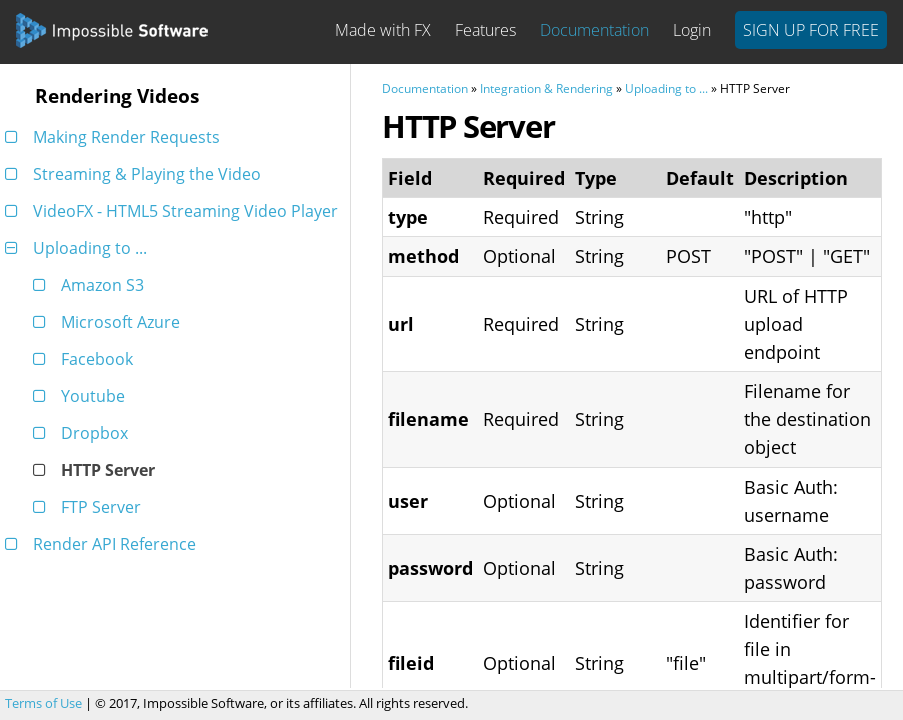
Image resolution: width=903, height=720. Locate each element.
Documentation (594, 30)
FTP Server (90, 507)
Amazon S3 (92, 285)
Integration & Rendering (546, 88)
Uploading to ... (79, 248)
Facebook (86, 359)
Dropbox (84, 433)
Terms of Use (43, 703)
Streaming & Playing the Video (136, 174)
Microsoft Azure (110, 322)
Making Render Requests (116, 137)
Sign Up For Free (811, 30)
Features (485, 30)
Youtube (82, 396)
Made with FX (383, 30)
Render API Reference (104, 544)
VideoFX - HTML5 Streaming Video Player (175, 211)
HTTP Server (97, 470)
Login (692, 30)
